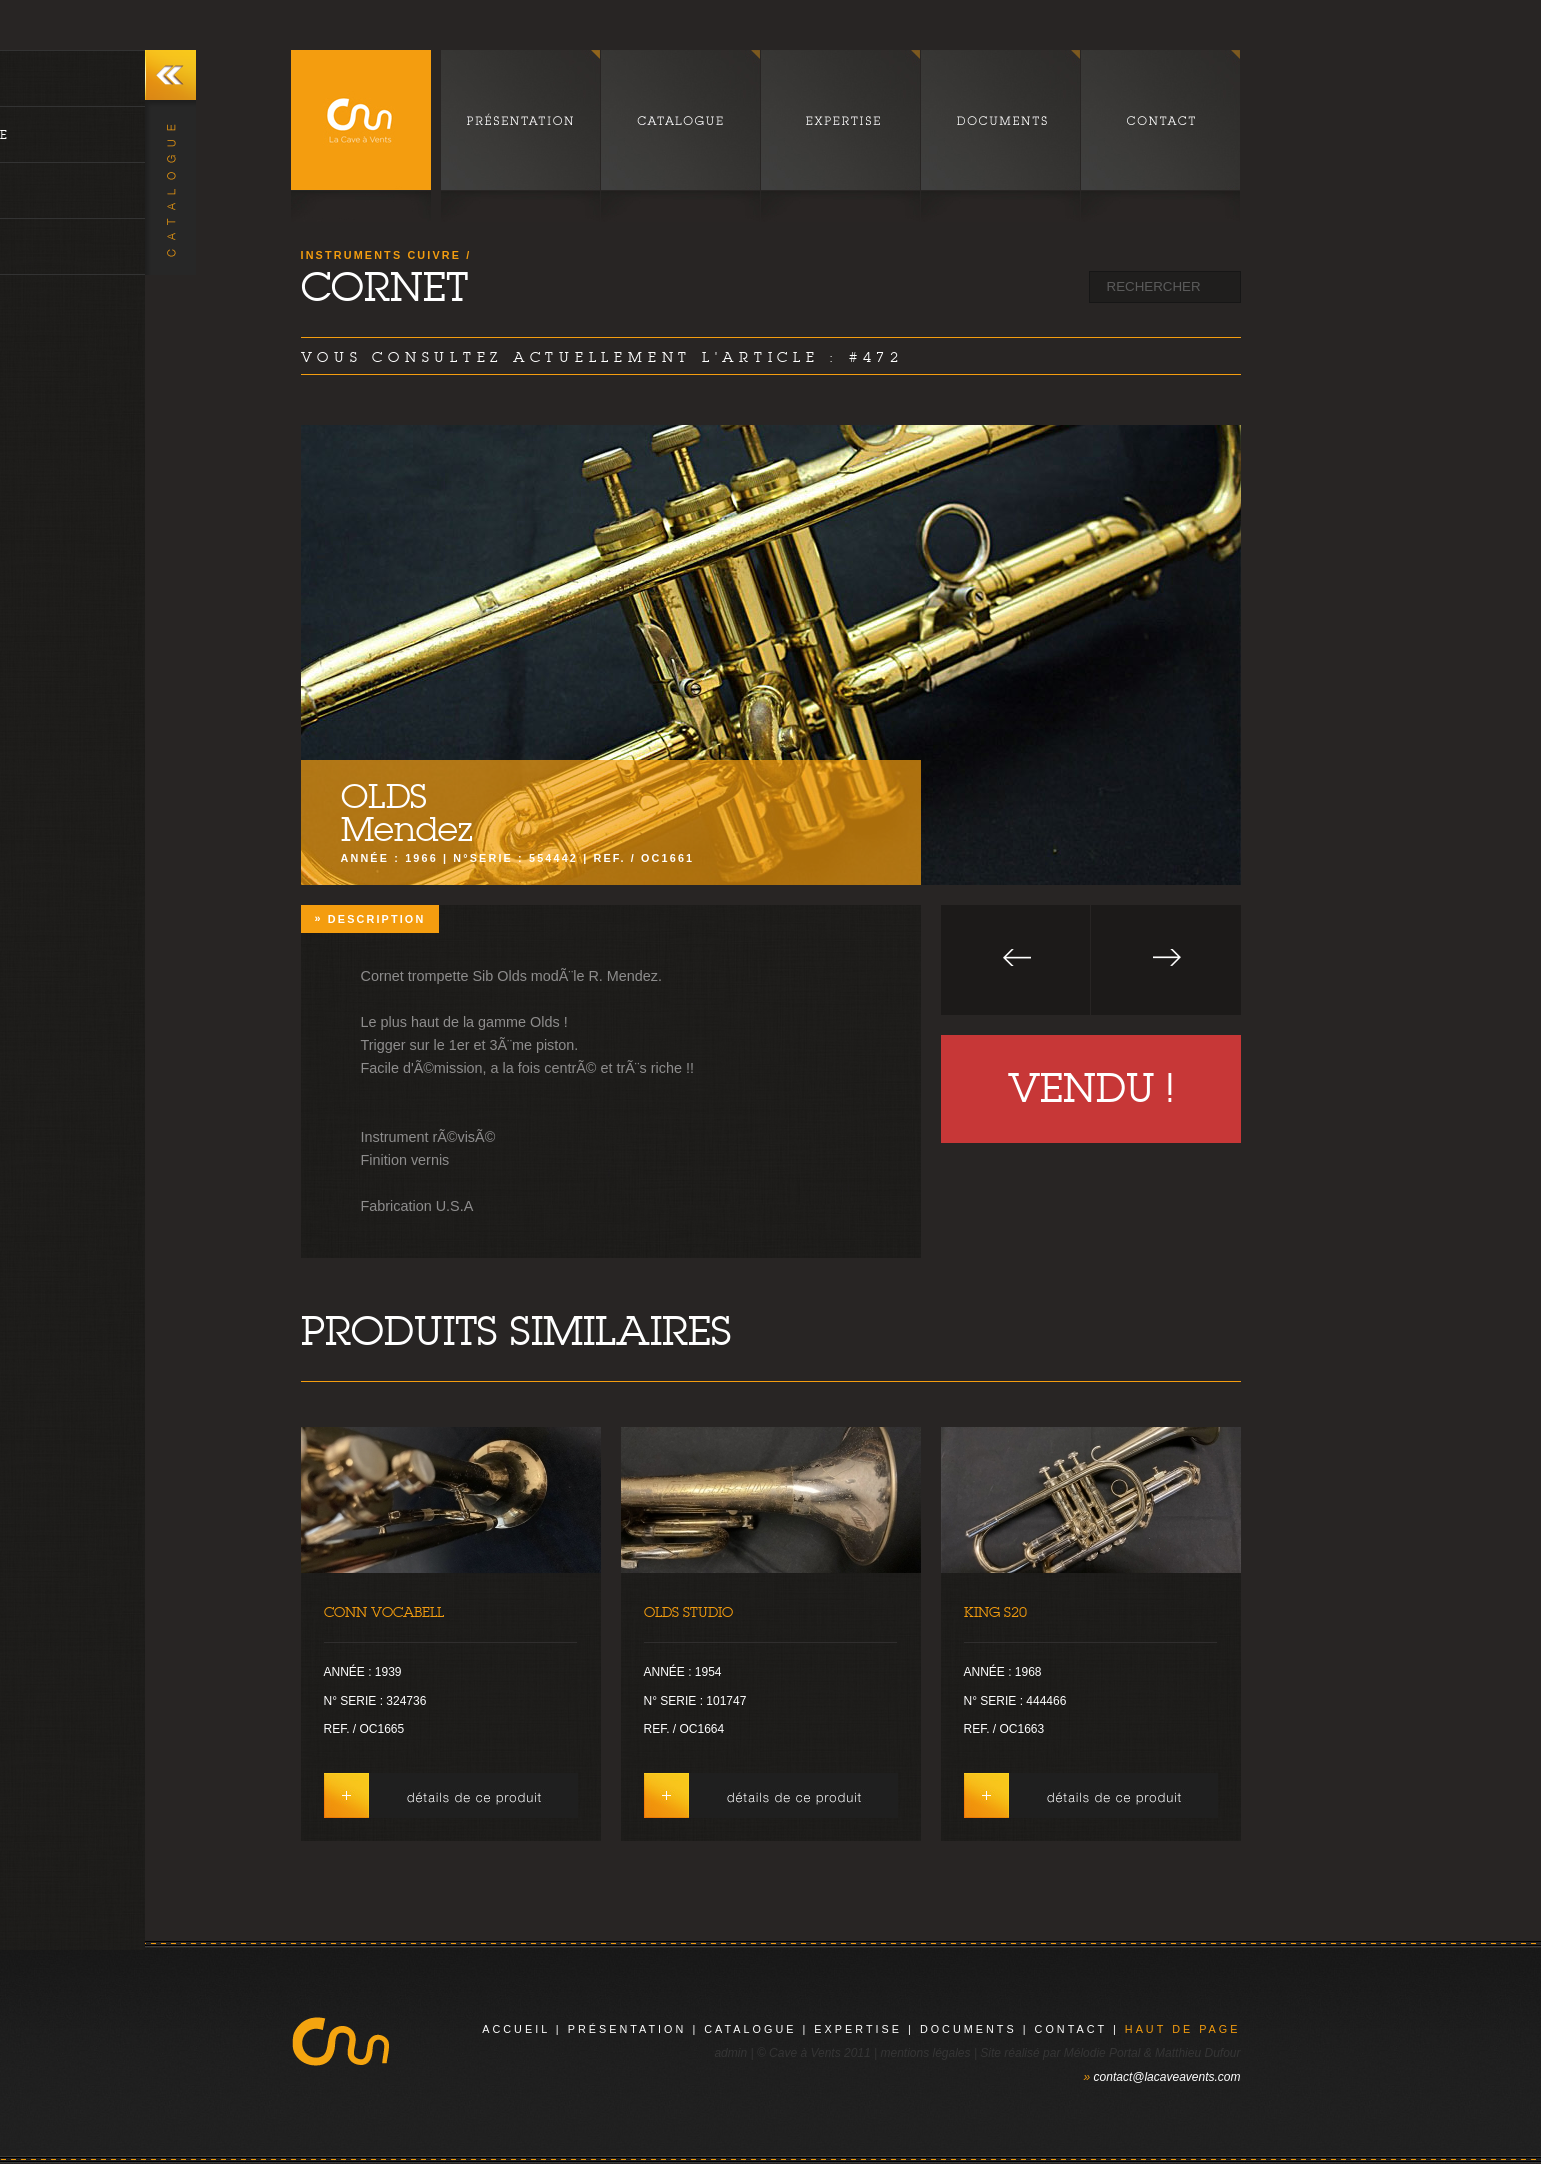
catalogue (750, 2029)
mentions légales (925, 2053)
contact (1071, 2029)
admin (730, 2053)
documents (968, 2029)
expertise (858, 2029)
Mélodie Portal (1102, 2053)
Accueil (516, 2029)
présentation (627, 2029)
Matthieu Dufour (1197, 2053)
